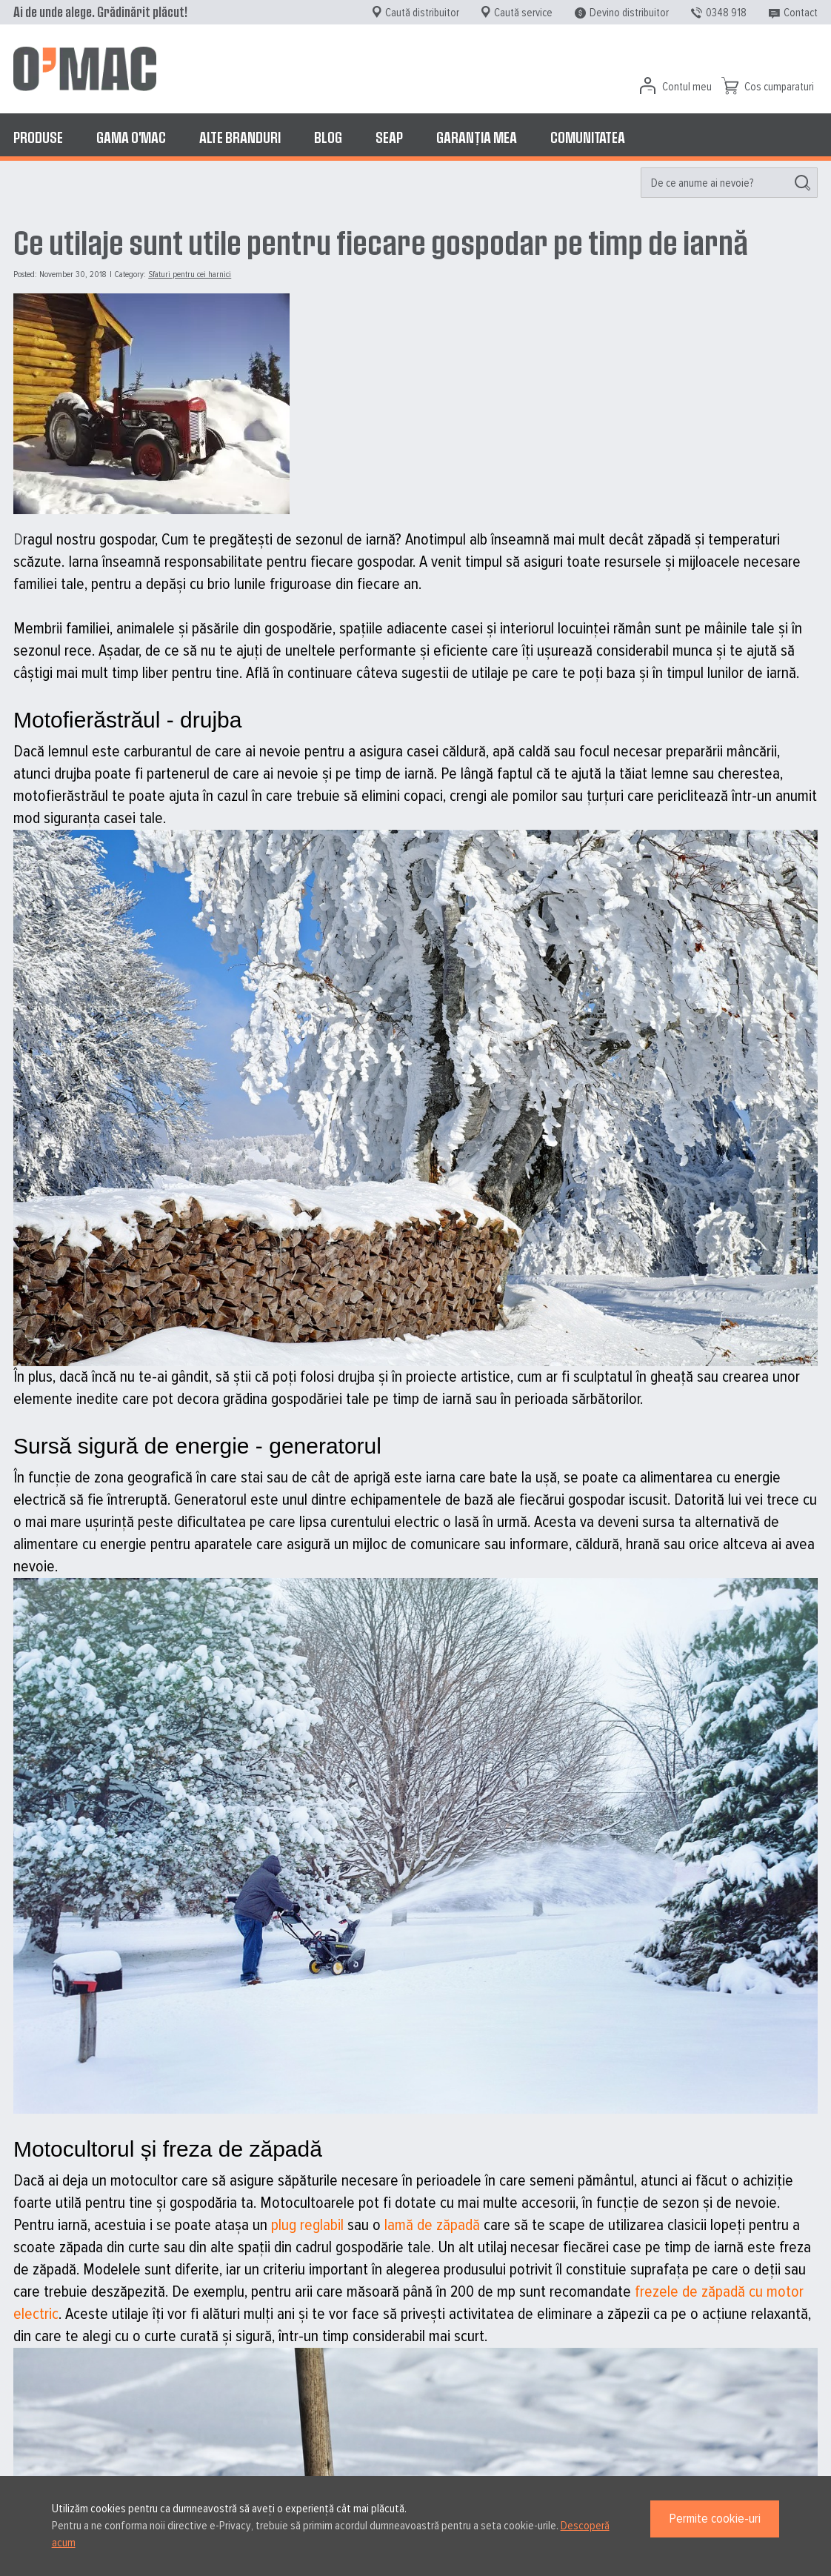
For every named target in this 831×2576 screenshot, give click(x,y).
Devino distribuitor (629, 12)
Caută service (523, 12)
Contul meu (687, 86)
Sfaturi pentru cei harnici (189, 274)
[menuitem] (38, 137)
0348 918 (726, 12)
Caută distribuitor (422, 12)
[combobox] (729, 182)
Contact (801, 12)
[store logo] (84, 69)
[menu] (415, 137)
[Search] (802, 183)
